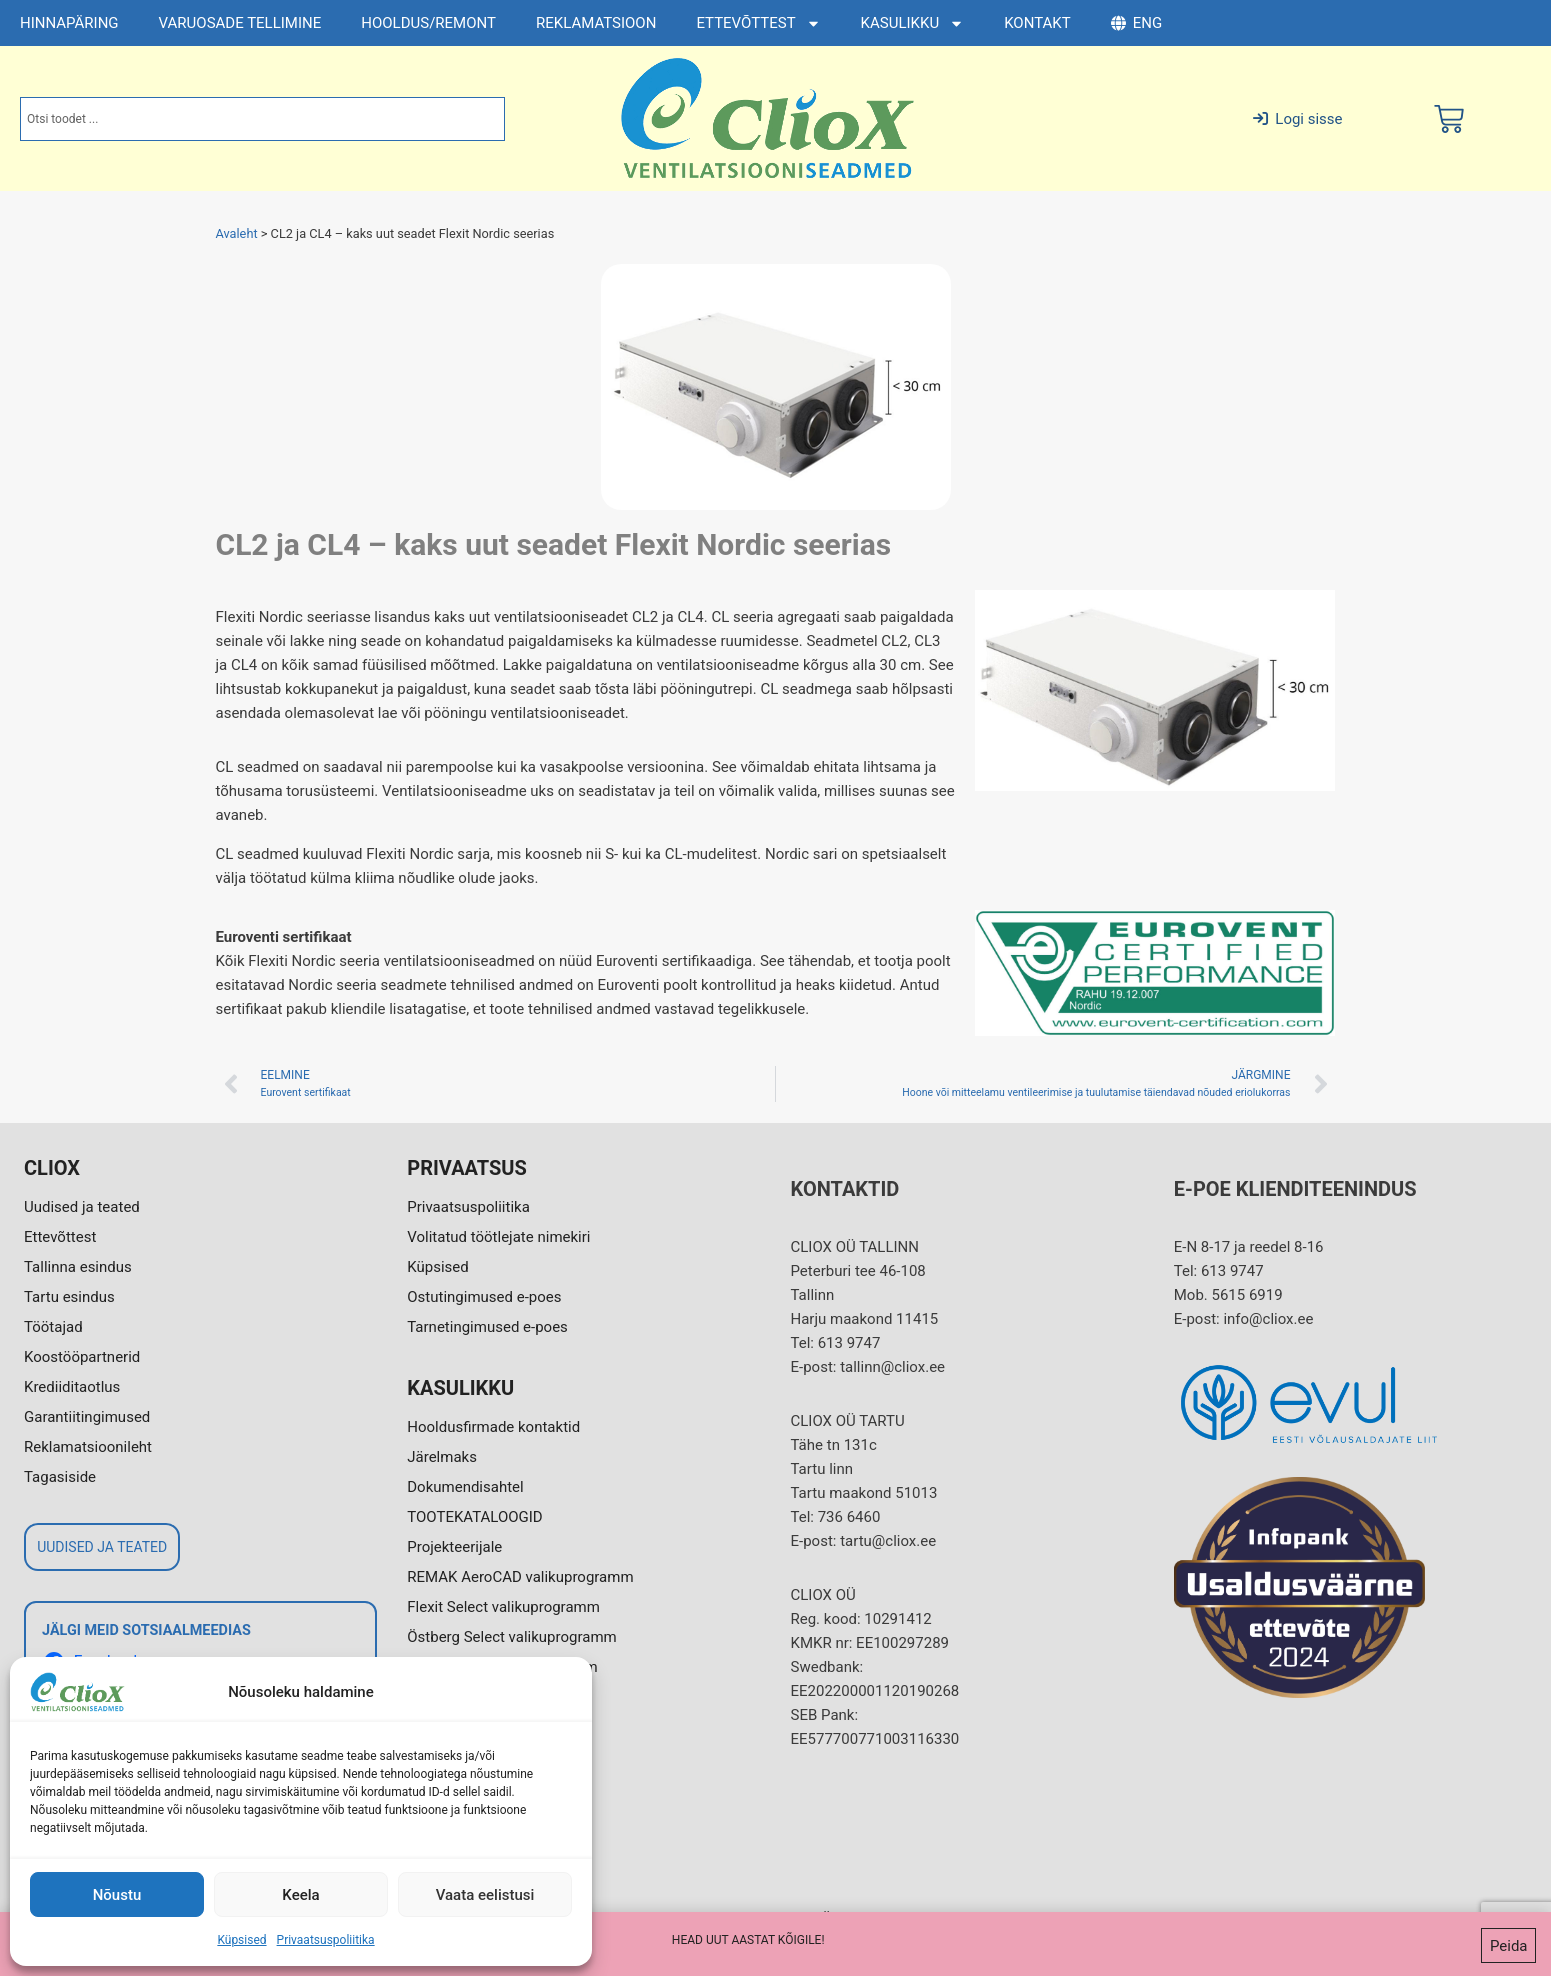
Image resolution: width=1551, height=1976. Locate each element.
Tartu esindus (69, 1297)
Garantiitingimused (87, 1417)
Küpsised (241, 1940)
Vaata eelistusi (485, 1895)
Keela (300, 1895)
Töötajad (53, 1327)
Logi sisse (1297, 119)
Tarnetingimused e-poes (487, 1327)
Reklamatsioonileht (88, 1447)
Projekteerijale (454, 1547)
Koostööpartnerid (82, 1357)
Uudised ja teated (82, 1207)
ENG (1136, 23)
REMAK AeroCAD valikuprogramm (520, 1577)
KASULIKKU (913, 23)
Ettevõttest (60, 1237)
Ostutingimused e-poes (484, 1297)
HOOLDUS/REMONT (428, 23)
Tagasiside (60, 1477)
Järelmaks (442, 1457)
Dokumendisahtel (465, 1487)
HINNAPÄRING (69, 23)
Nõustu (117, 1895)
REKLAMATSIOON (596, 23)
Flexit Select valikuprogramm (503, 1607)
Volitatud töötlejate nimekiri (498, 1237)
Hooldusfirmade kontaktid (493, 1427)
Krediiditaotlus (72, 1387)
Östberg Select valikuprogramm (511, 1637)
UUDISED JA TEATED (102, 1547)
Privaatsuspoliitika (326, 1940)
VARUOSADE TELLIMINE (240, 23)
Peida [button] (1509, 1948)
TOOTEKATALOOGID (474, 1517)
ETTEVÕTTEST (758, 23)
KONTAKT (1037, 23)
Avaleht (237, 233)
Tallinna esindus (78, 1267)
